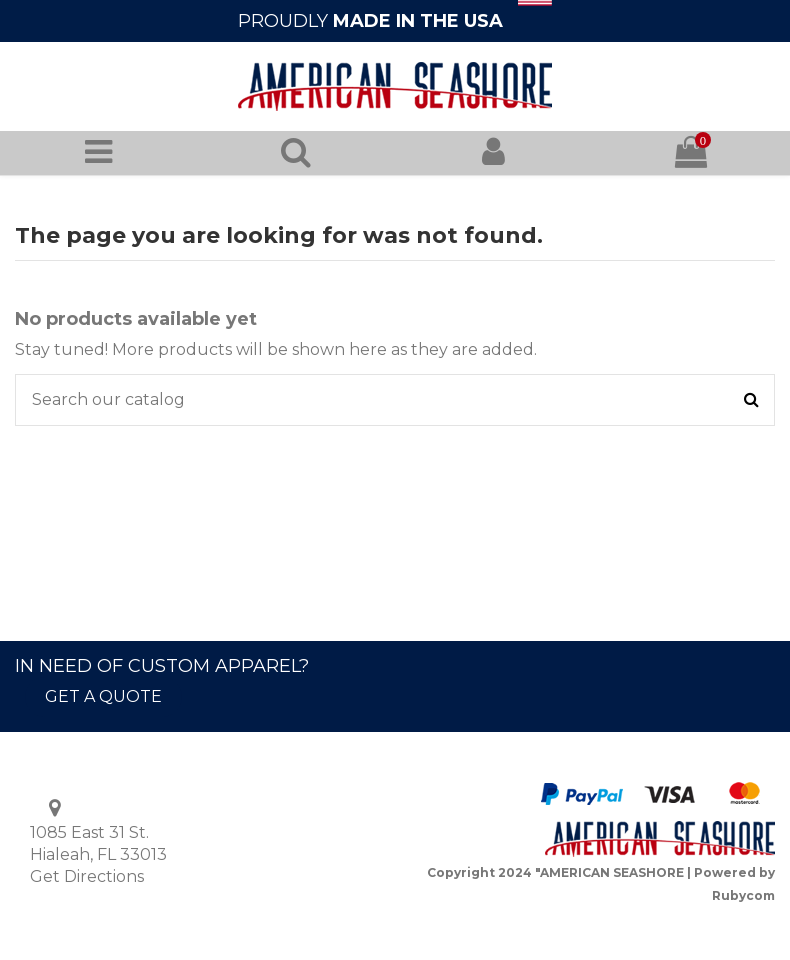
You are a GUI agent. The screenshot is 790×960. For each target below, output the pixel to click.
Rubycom (743, 895)
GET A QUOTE (103, 696)
